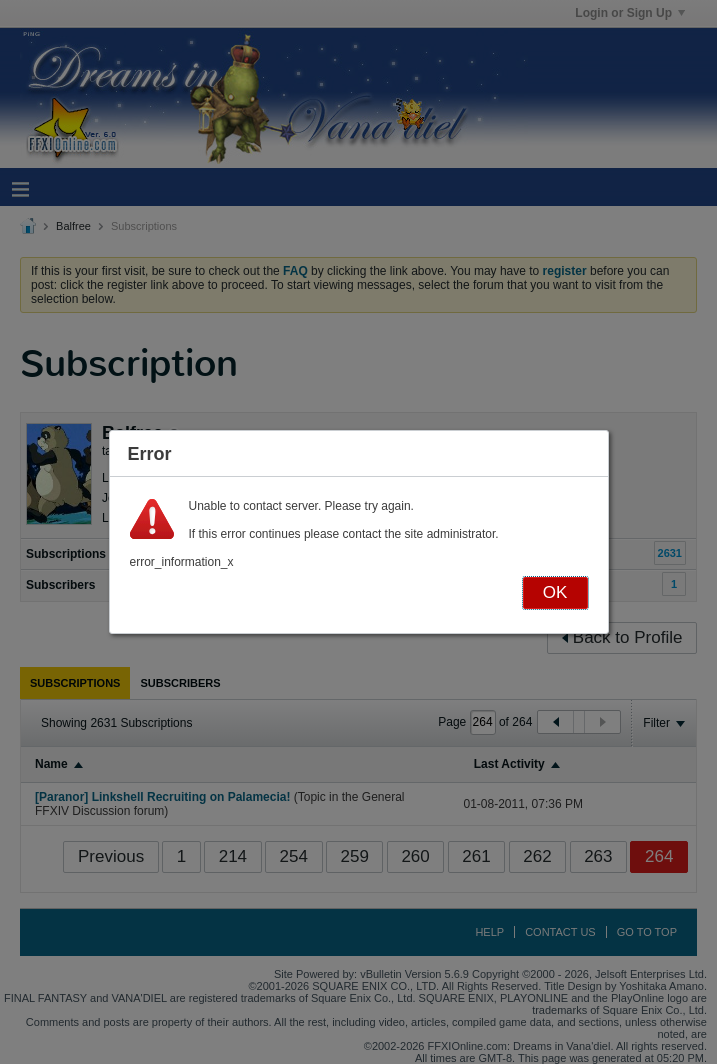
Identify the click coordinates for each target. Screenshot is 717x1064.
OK (555, 592)
